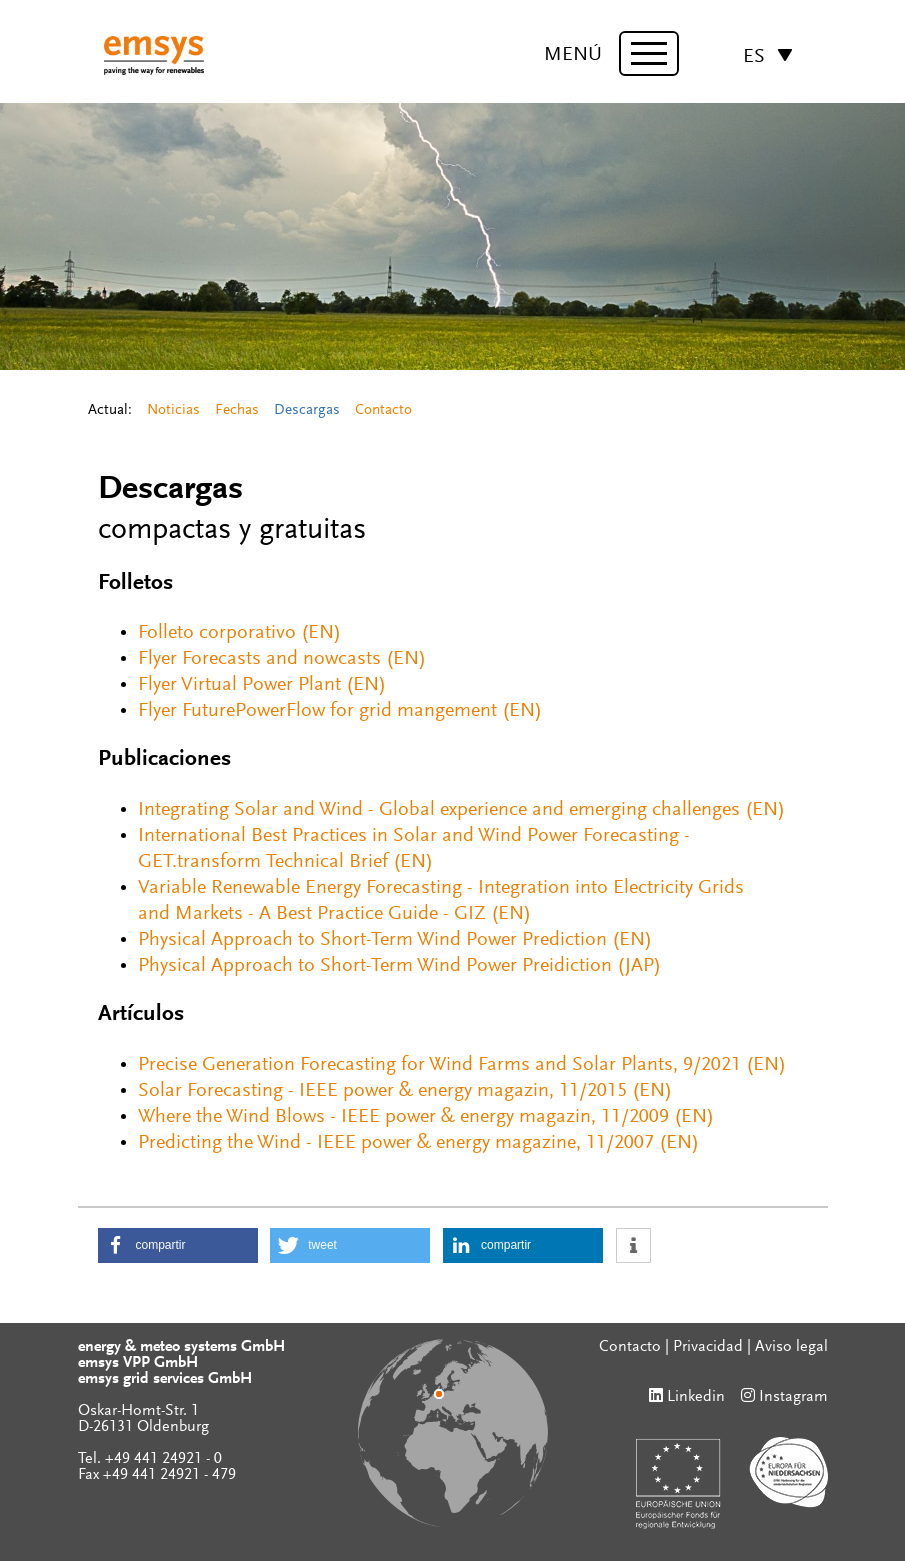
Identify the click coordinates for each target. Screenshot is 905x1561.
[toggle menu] (649, 53)
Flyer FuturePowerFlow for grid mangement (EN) (340, 711)
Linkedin (696, 1397)
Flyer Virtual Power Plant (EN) (262, 685)
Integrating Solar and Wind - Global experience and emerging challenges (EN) (461, 810)
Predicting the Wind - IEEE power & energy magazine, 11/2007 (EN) (418, 1143)
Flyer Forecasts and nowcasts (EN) (282, 659)
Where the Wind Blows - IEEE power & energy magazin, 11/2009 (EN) (426, 1117)
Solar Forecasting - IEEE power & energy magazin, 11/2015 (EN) (405, 1091)
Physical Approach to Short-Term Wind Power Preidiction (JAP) (399, 966)
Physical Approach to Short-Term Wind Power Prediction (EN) (395, 940)
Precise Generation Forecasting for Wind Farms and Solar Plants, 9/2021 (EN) (462, 1065)
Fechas (237, 410)
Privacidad (708, 1347)
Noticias (173, 410)
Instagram (793, 1397)
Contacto (383, 410)
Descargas (307, 410)
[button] (178, 1245)
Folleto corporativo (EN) (239, 633)
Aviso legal (791, 1347)
